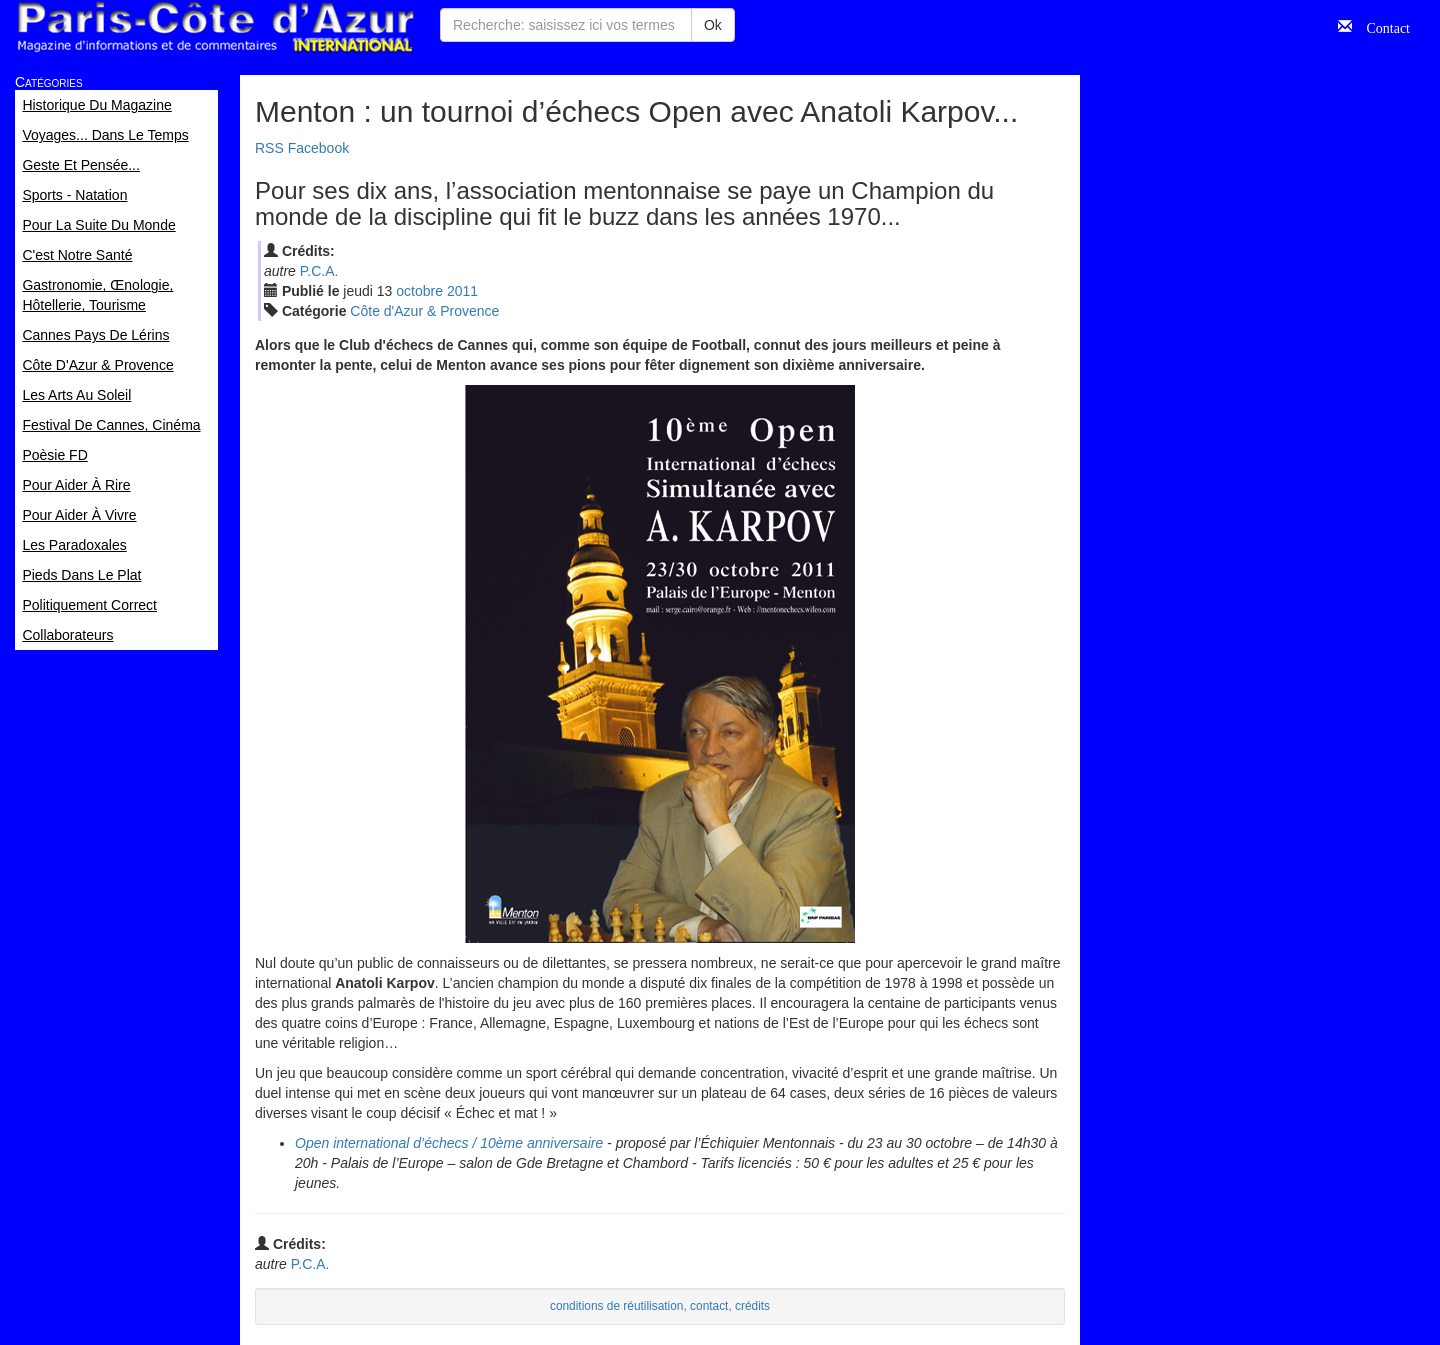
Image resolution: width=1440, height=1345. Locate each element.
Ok (713, 25)
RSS (269, 148)
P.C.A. (319, 271)
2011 (462, 291)
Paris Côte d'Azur (215, 27)
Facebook (318, 148)
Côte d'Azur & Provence (424, 311)
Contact (1381, 26)
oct (419, 291)
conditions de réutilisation (617, 1306)
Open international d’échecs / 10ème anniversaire (449, 1143)
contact (709, 1306)
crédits (752, 1306)
